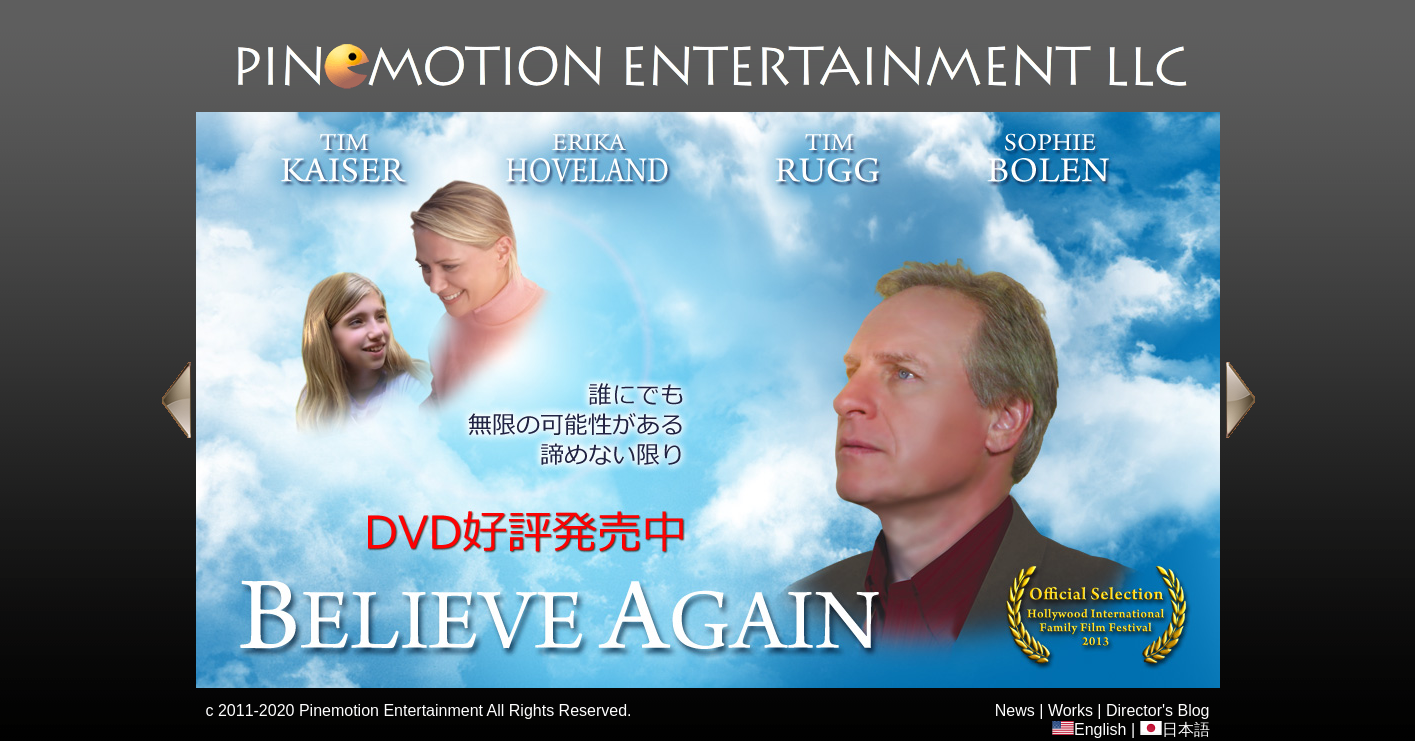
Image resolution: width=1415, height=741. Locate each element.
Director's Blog (1158, 710)
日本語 (1175, 729)
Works (1070, 710)
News (1015, 710)
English (1089, 729)
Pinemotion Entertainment (391, 710)
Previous (176, 399)
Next (1241, 399)
